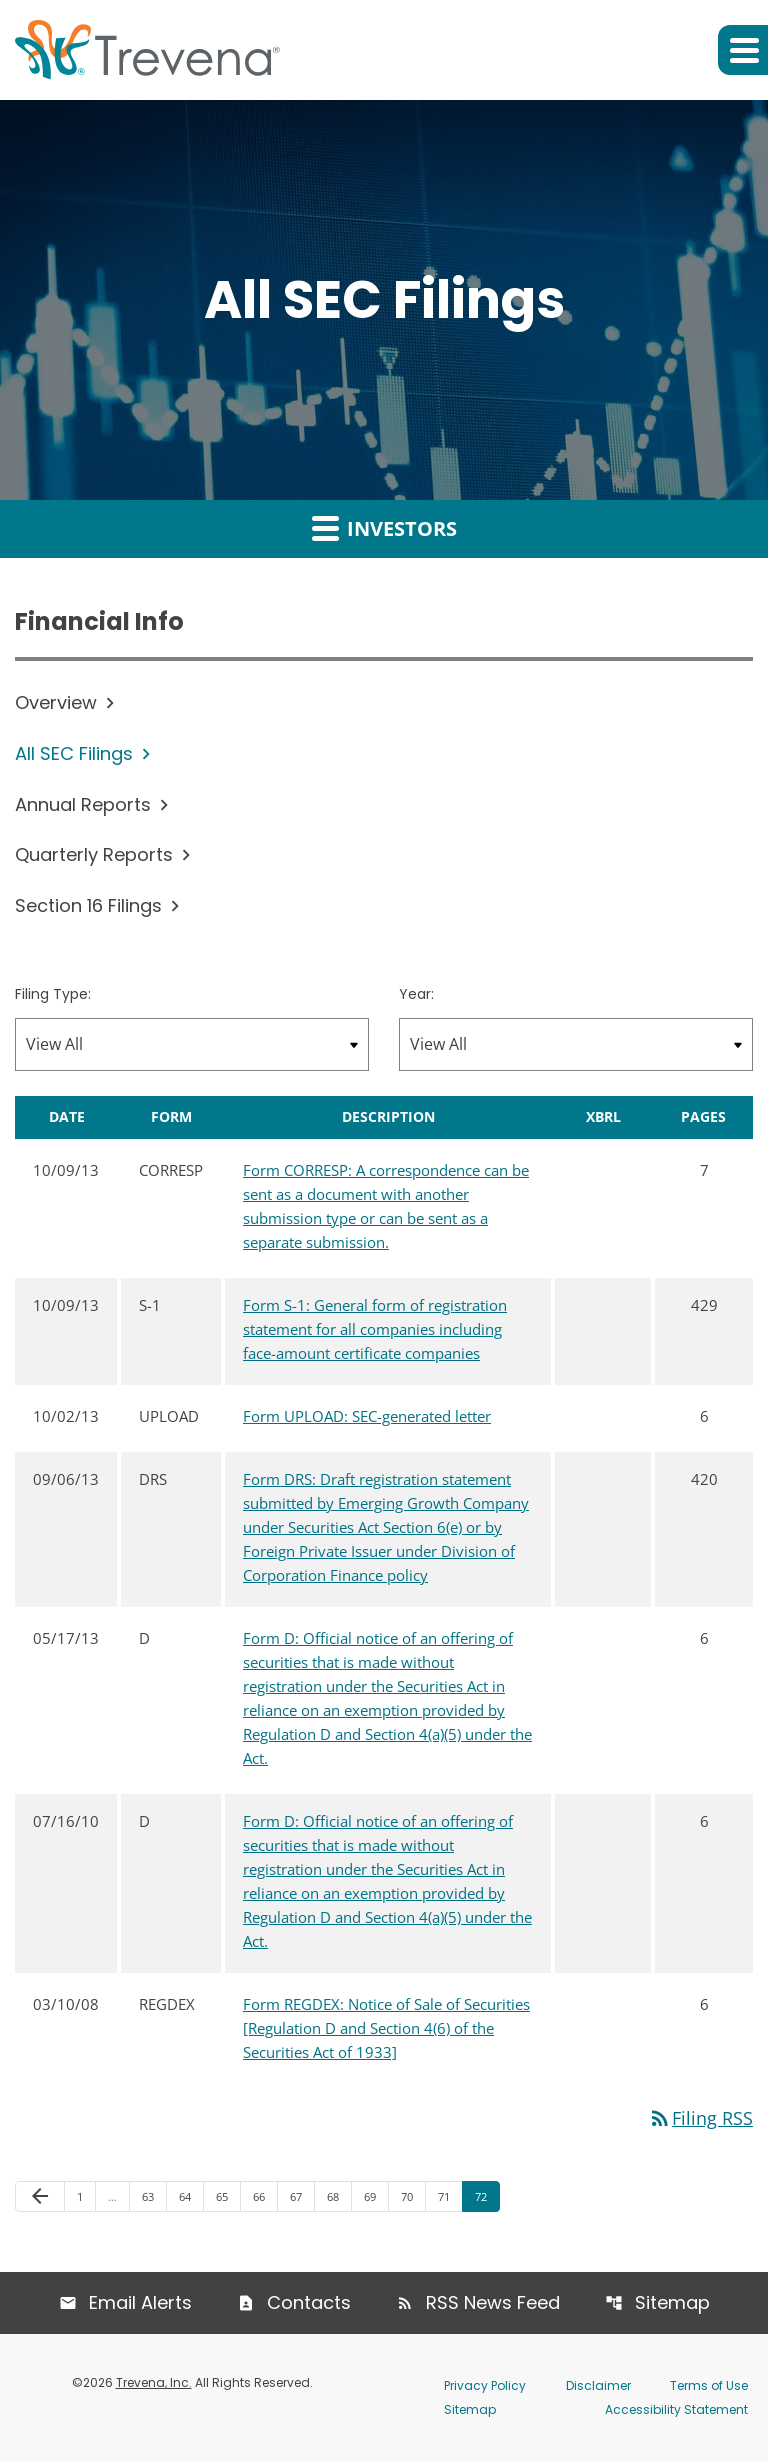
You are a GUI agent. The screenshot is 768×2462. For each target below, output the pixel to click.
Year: (416, 994)
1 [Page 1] (86, 2196)
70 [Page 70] (412, 2196)
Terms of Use (709, 2385)
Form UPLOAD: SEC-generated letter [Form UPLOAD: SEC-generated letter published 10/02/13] (367, 1416)
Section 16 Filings (88, 905)
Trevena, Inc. (154, 2382)
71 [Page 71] (449, 2196)
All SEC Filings (74, 753)
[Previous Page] (40, 2197)
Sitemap (672, 2302)
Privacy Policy (485, 2385)
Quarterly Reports (94, 854)
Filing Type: (53, 994)
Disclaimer (598, 2385)
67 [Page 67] (301, 2196)
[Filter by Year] (576, 1044)
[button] (743, 50)
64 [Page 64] (190, 2196)
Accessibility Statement (676, 2409)
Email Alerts (140, 2302)
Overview (56, 702)
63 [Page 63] (153, 2196)
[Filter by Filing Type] (192, 1044)
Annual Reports (83, 804)
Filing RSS (700, 2118)
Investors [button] (384, 528)
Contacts (309, 2302)
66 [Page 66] (264, 2196)
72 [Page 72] (486, 2196)
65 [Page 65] (227, 2196)
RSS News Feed (493, 2302)
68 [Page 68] (338, 2196)
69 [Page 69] (375, 2196)
